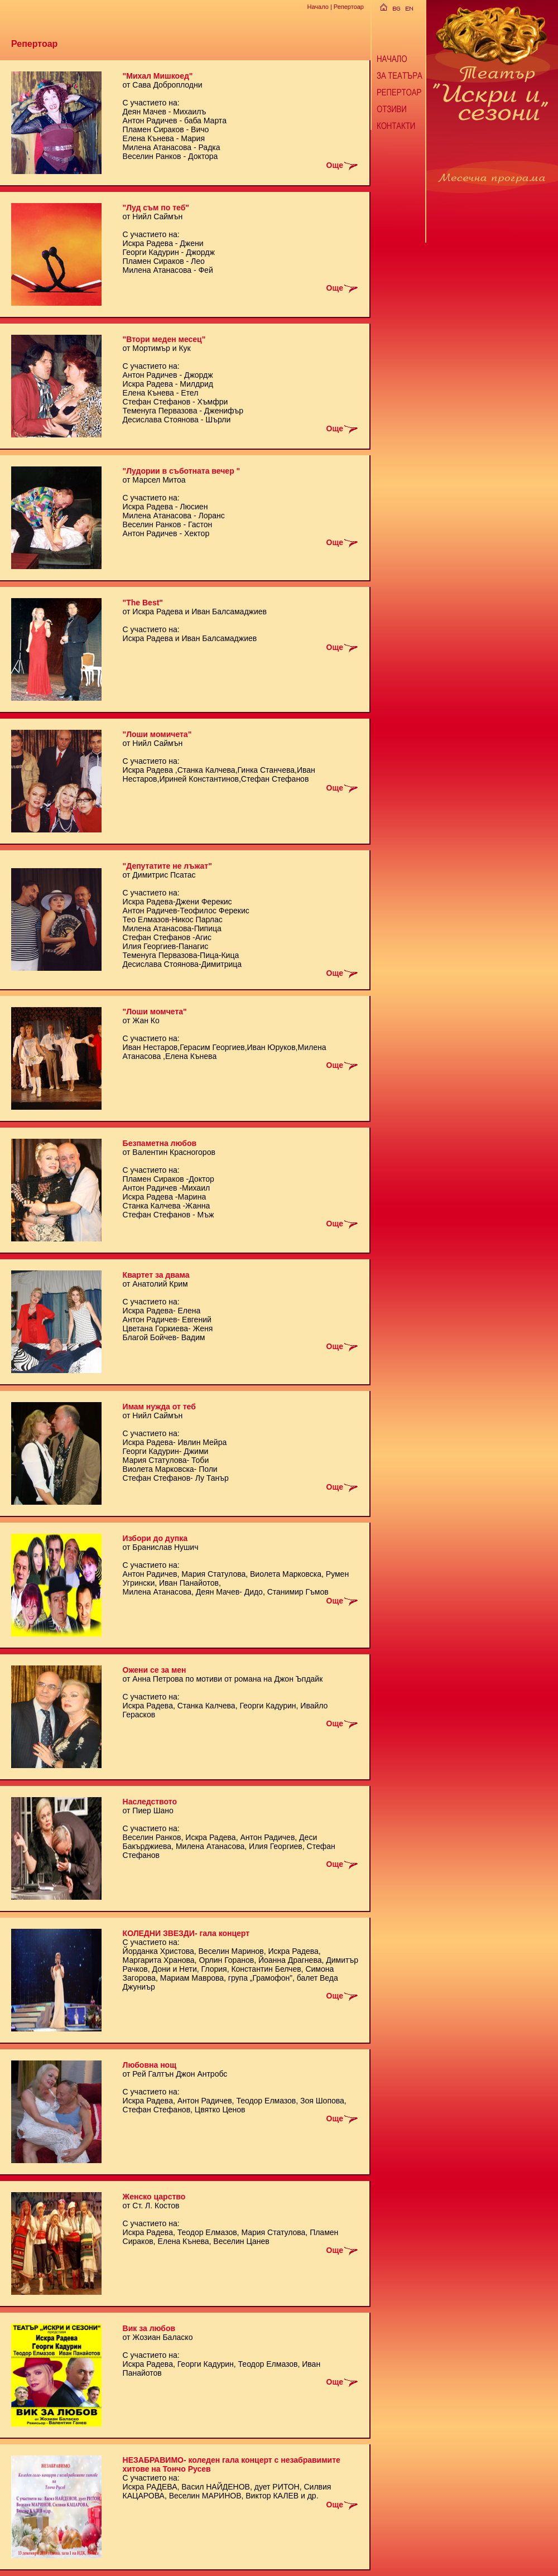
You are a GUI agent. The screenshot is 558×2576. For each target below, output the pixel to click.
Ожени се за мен (154, 1669)
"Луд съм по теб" (156, 207)
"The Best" (143, 602)
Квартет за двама (156, 1274)
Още (342, 165)
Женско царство (154, 2196)
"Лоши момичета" (157, 734)
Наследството (150, 1801)
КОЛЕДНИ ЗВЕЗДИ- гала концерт (186, 1933)
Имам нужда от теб (159, 1406)
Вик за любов (149, 2328)
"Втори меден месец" (164, 339)
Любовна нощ (149, 2064)
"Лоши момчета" (155, 1011)
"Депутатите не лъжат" (167, 865)
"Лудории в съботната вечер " (181, 470)
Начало (318, 6)
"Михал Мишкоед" (158, 75)
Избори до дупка (155, 1538)
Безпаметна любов (159, 1143)
